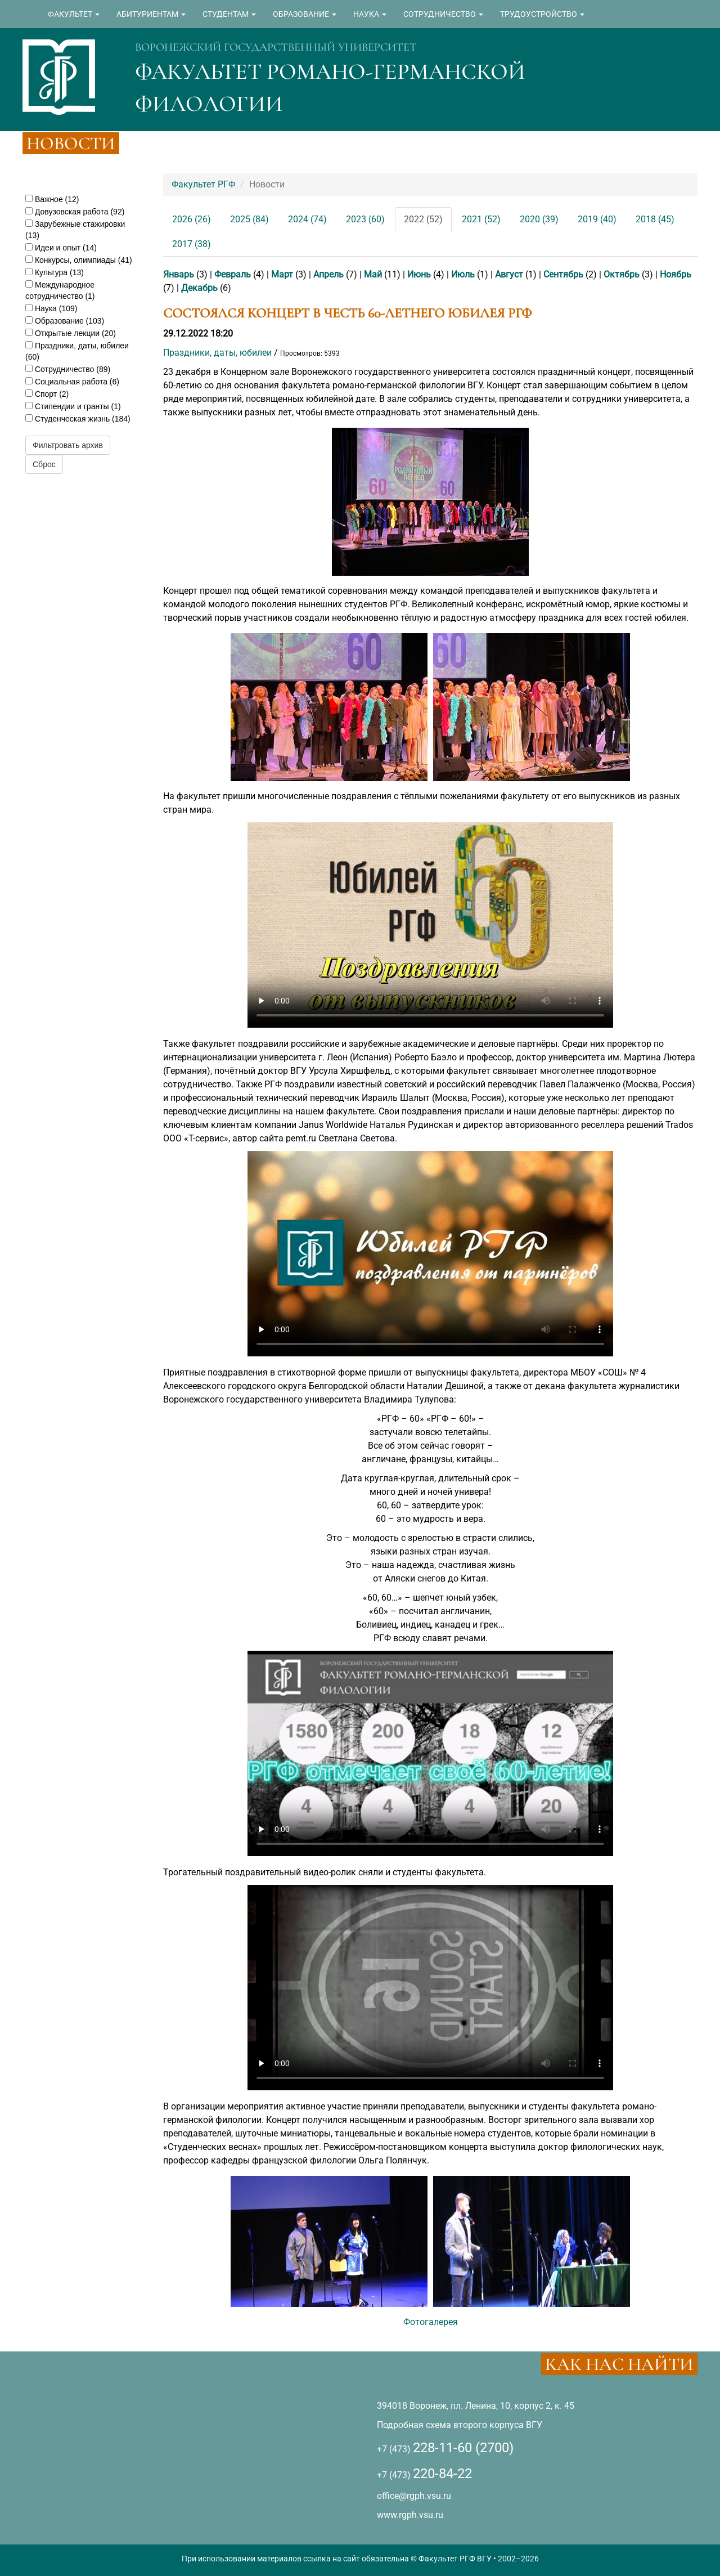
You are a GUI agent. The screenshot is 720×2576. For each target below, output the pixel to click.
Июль (463, 274)
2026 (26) (191, 219)
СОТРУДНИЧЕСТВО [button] (443, 14)
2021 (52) (481, 219)
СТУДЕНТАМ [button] (229, 14)
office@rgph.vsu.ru (414, 2495)
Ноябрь (675, 274)
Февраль (232, 274)
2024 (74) (307, 219)
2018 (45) (655, 219)
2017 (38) (191, 244)
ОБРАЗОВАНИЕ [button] (304, 14)
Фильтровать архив (68, 445)
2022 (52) (423, 219)
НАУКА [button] (369, 14)
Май (373, 274)
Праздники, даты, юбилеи (217, 352)
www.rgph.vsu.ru (410, 2515)
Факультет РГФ (203, 184)
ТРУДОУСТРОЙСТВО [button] (542, 14)
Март (282, 274)
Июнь (419, 274)
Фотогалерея (430, 2322)
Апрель (328, 274)
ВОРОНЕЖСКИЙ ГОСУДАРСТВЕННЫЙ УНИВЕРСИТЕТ (276, 47)
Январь (178, 274)
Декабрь (199, 288)
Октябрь (622, 274)
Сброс (44, 464)
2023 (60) (365, 219)
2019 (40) (597, 219)
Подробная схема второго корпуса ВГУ (459, 2425)
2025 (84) (249, 219)
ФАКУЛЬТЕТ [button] (74, 14)
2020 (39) (539, 219)
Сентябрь (563, 274)
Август (509, 274)
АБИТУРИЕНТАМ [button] (151, 14)
